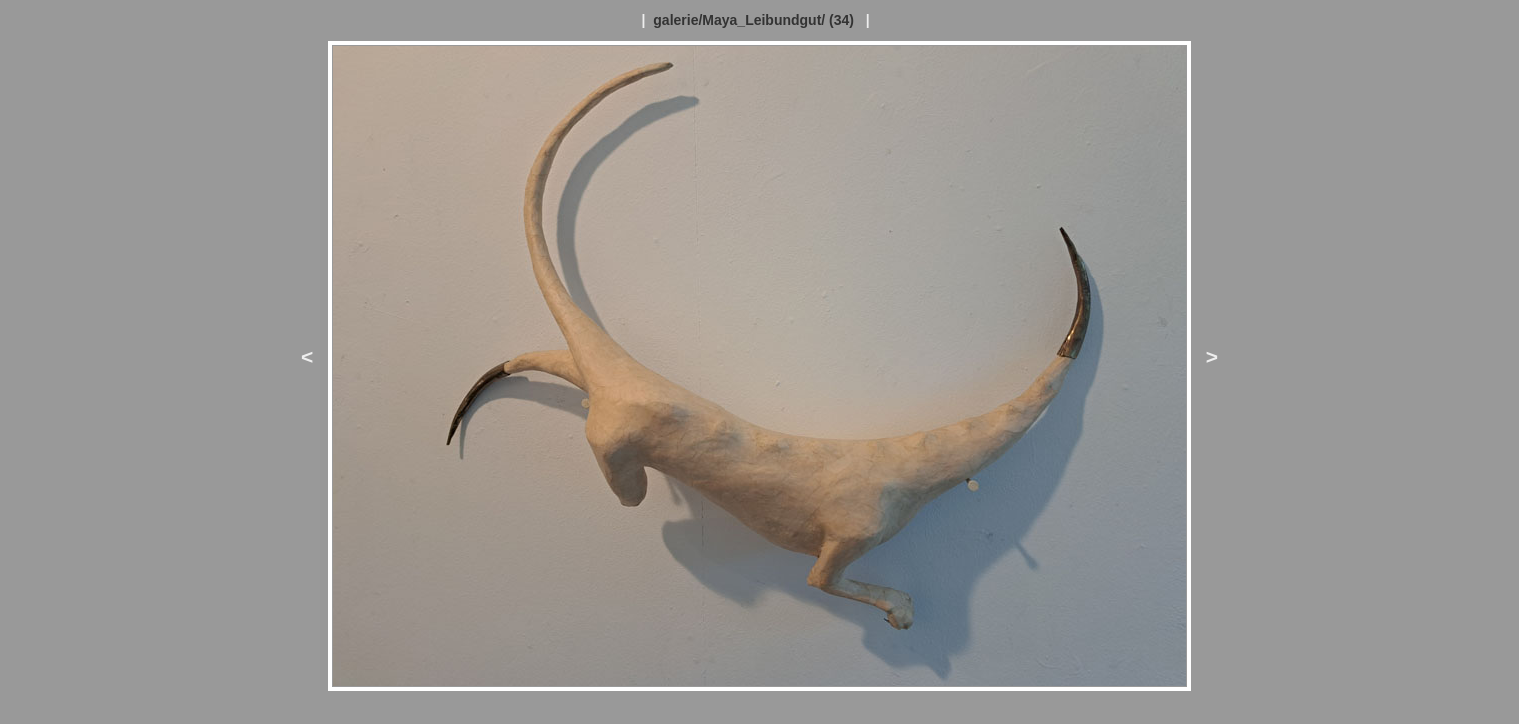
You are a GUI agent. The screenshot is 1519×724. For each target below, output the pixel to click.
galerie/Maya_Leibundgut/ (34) (753, 20)
